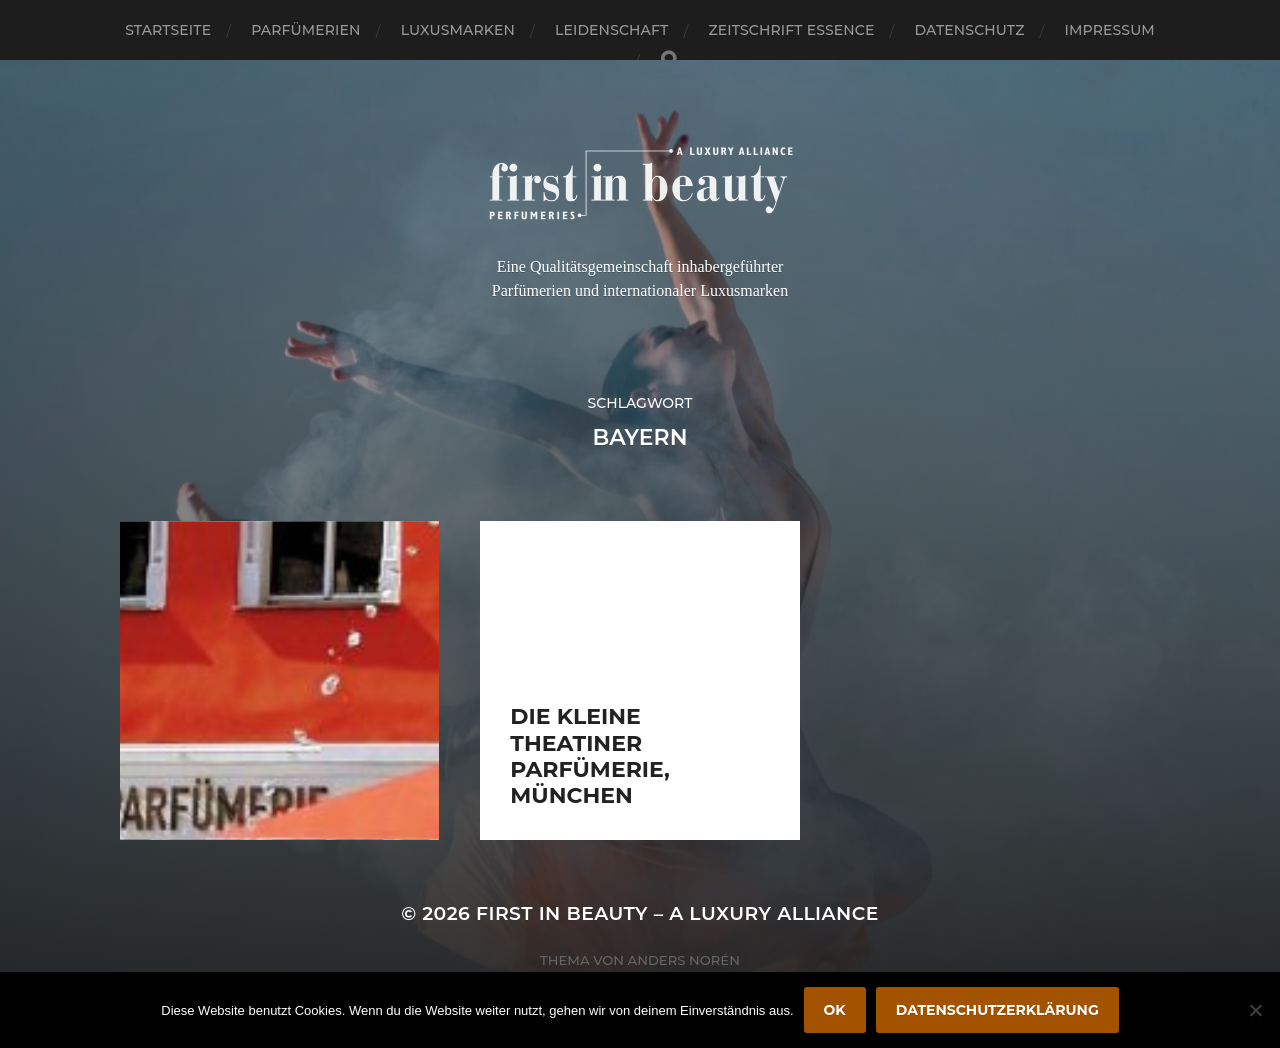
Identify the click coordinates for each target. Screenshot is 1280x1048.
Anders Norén (684, 960)
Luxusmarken (458, 30)
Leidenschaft (612, 30)
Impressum (1110, 30)
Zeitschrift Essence (791, 30)
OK (835, 1010)
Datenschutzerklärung (997, 1010)
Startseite (168, 30)
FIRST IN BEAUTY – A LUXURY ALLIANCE (677, 913)
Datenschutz (970, 30)
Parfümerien (305, 30)
